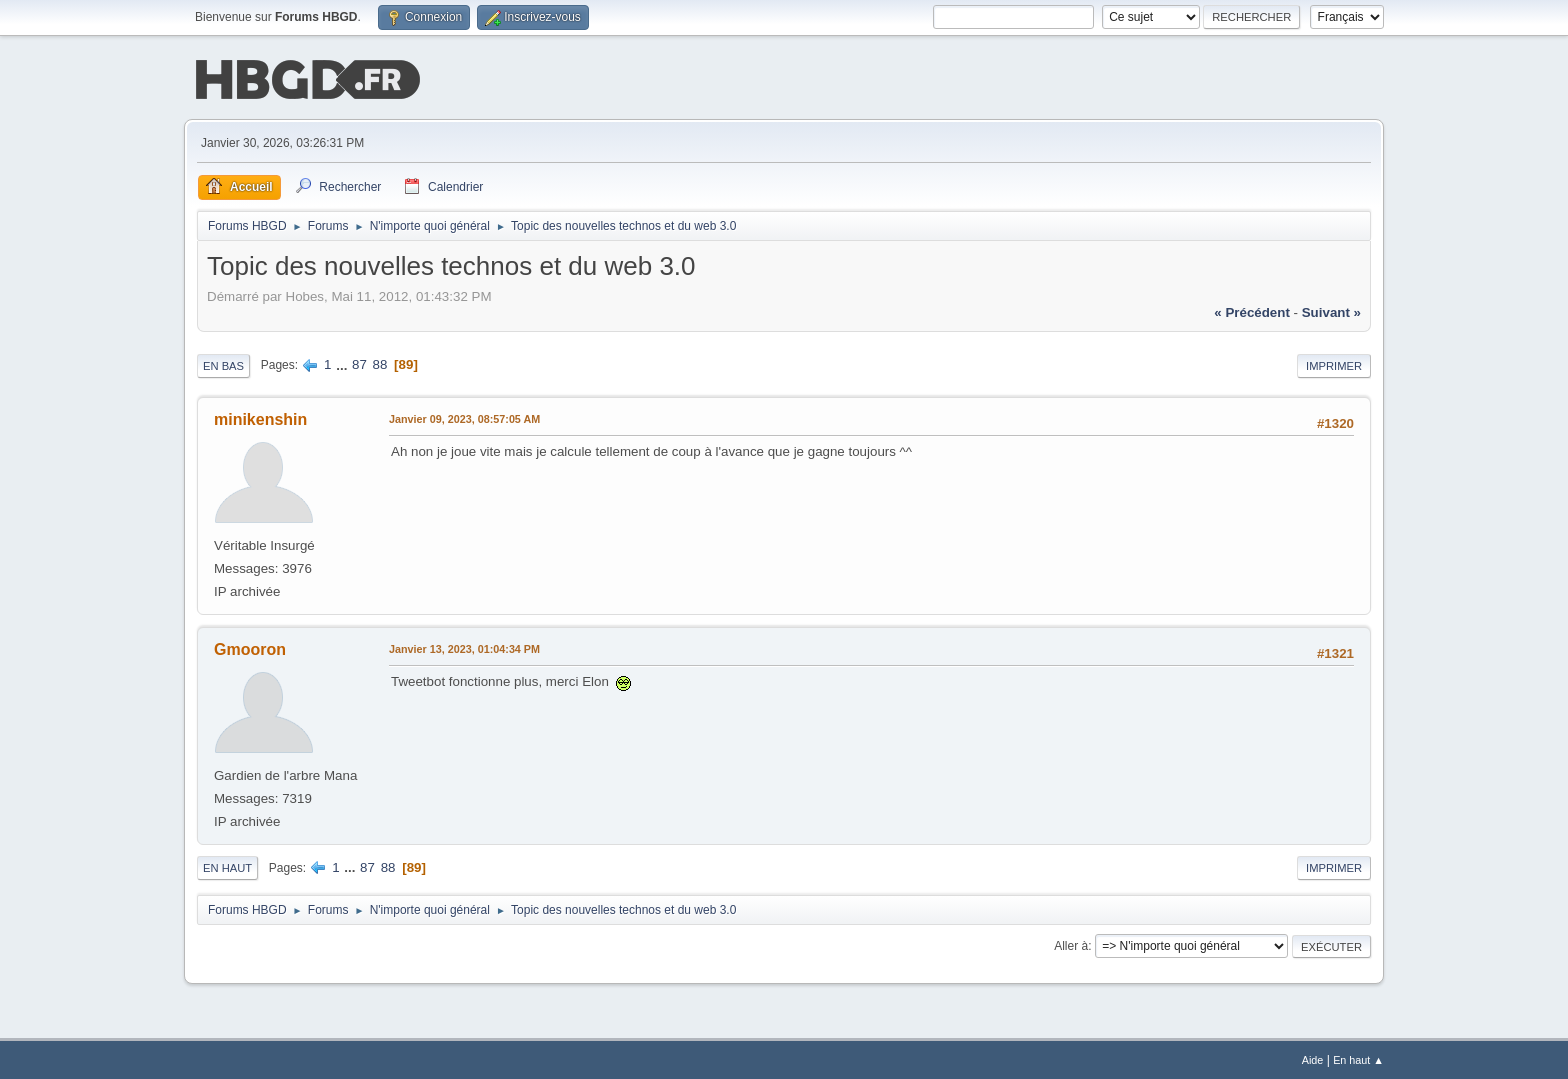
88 (380, 362)
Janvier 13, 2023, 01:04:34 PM (464, 647)
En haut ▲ (1358, 1058)
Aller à (1071, 944)
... (343, 362)
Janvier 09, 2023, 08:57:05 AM (464, 417)
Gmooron (250, 647)
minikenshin (260, 417)
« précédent (1252, 310)
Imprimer (1334, 364)
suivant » (1331, 310)
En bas (223, 364)
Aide (1313, 1058)
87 (359, 362)
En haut (227, 866)
